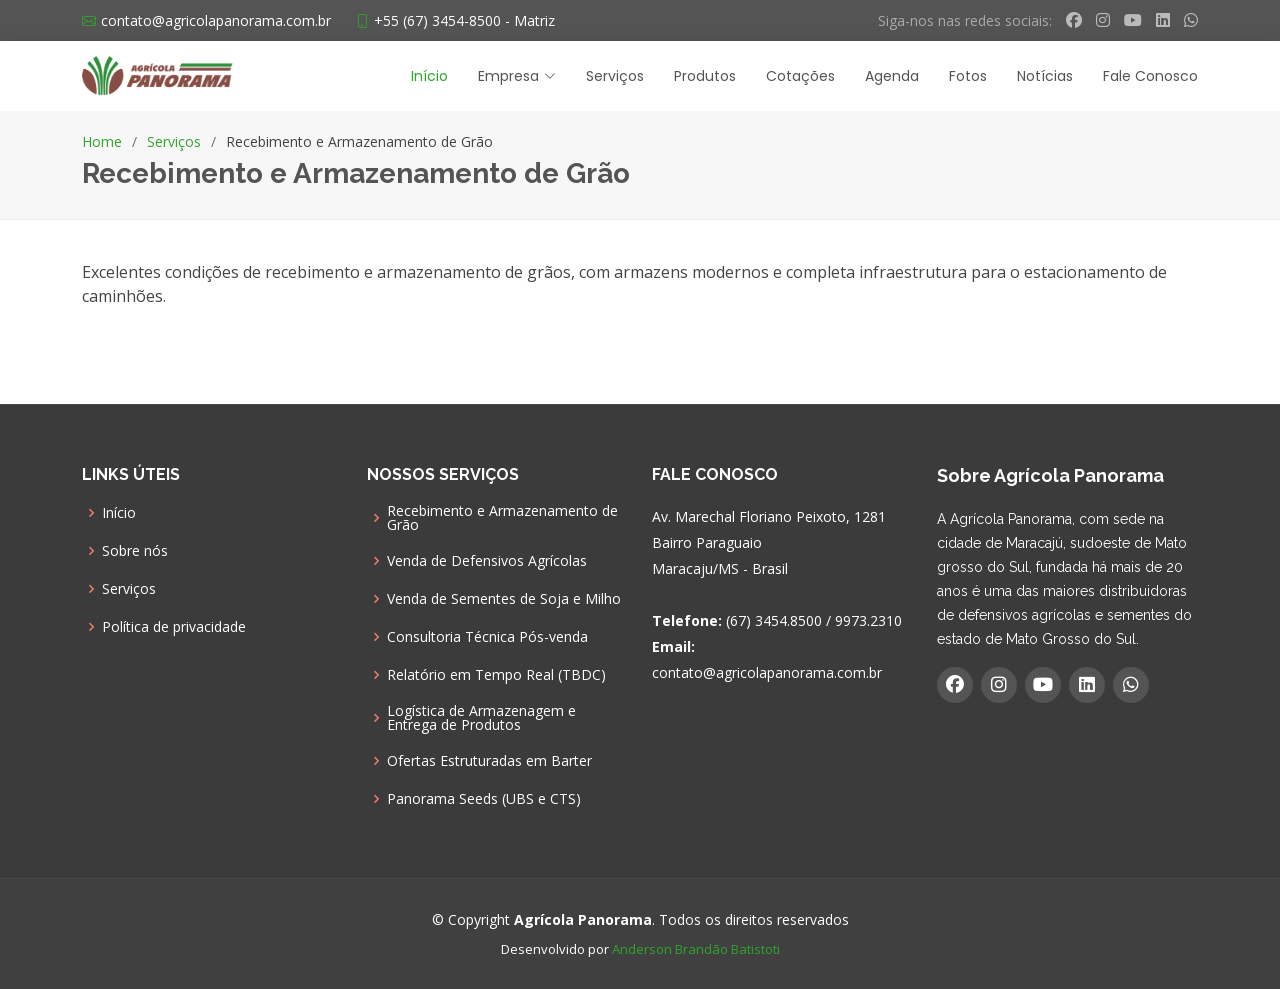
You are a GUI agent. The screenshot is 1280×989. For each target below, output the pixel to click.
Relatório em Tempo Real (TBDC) (496, 675)
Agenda (892, 76)
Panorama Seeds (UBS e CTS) (484, 799)
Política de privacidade (174, 627)
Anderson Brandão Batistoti (696, 949)
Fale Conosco (1150, 76)
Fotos (968, 76)
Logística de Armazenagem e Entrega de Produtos (481, 718)
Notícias (1045, 76)
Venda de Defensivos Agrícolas (487, 561)
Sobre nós (135, 551)
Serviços (615, 76)
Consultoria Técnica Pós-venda (487, 637)
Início (429, 76)
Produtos (705, 76)
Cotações (800, 76)
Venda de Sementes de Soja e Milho (504, 599)
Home (102, 141)
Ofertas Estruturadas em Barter (489, 761)
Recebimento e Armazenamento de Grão (502, 518)
